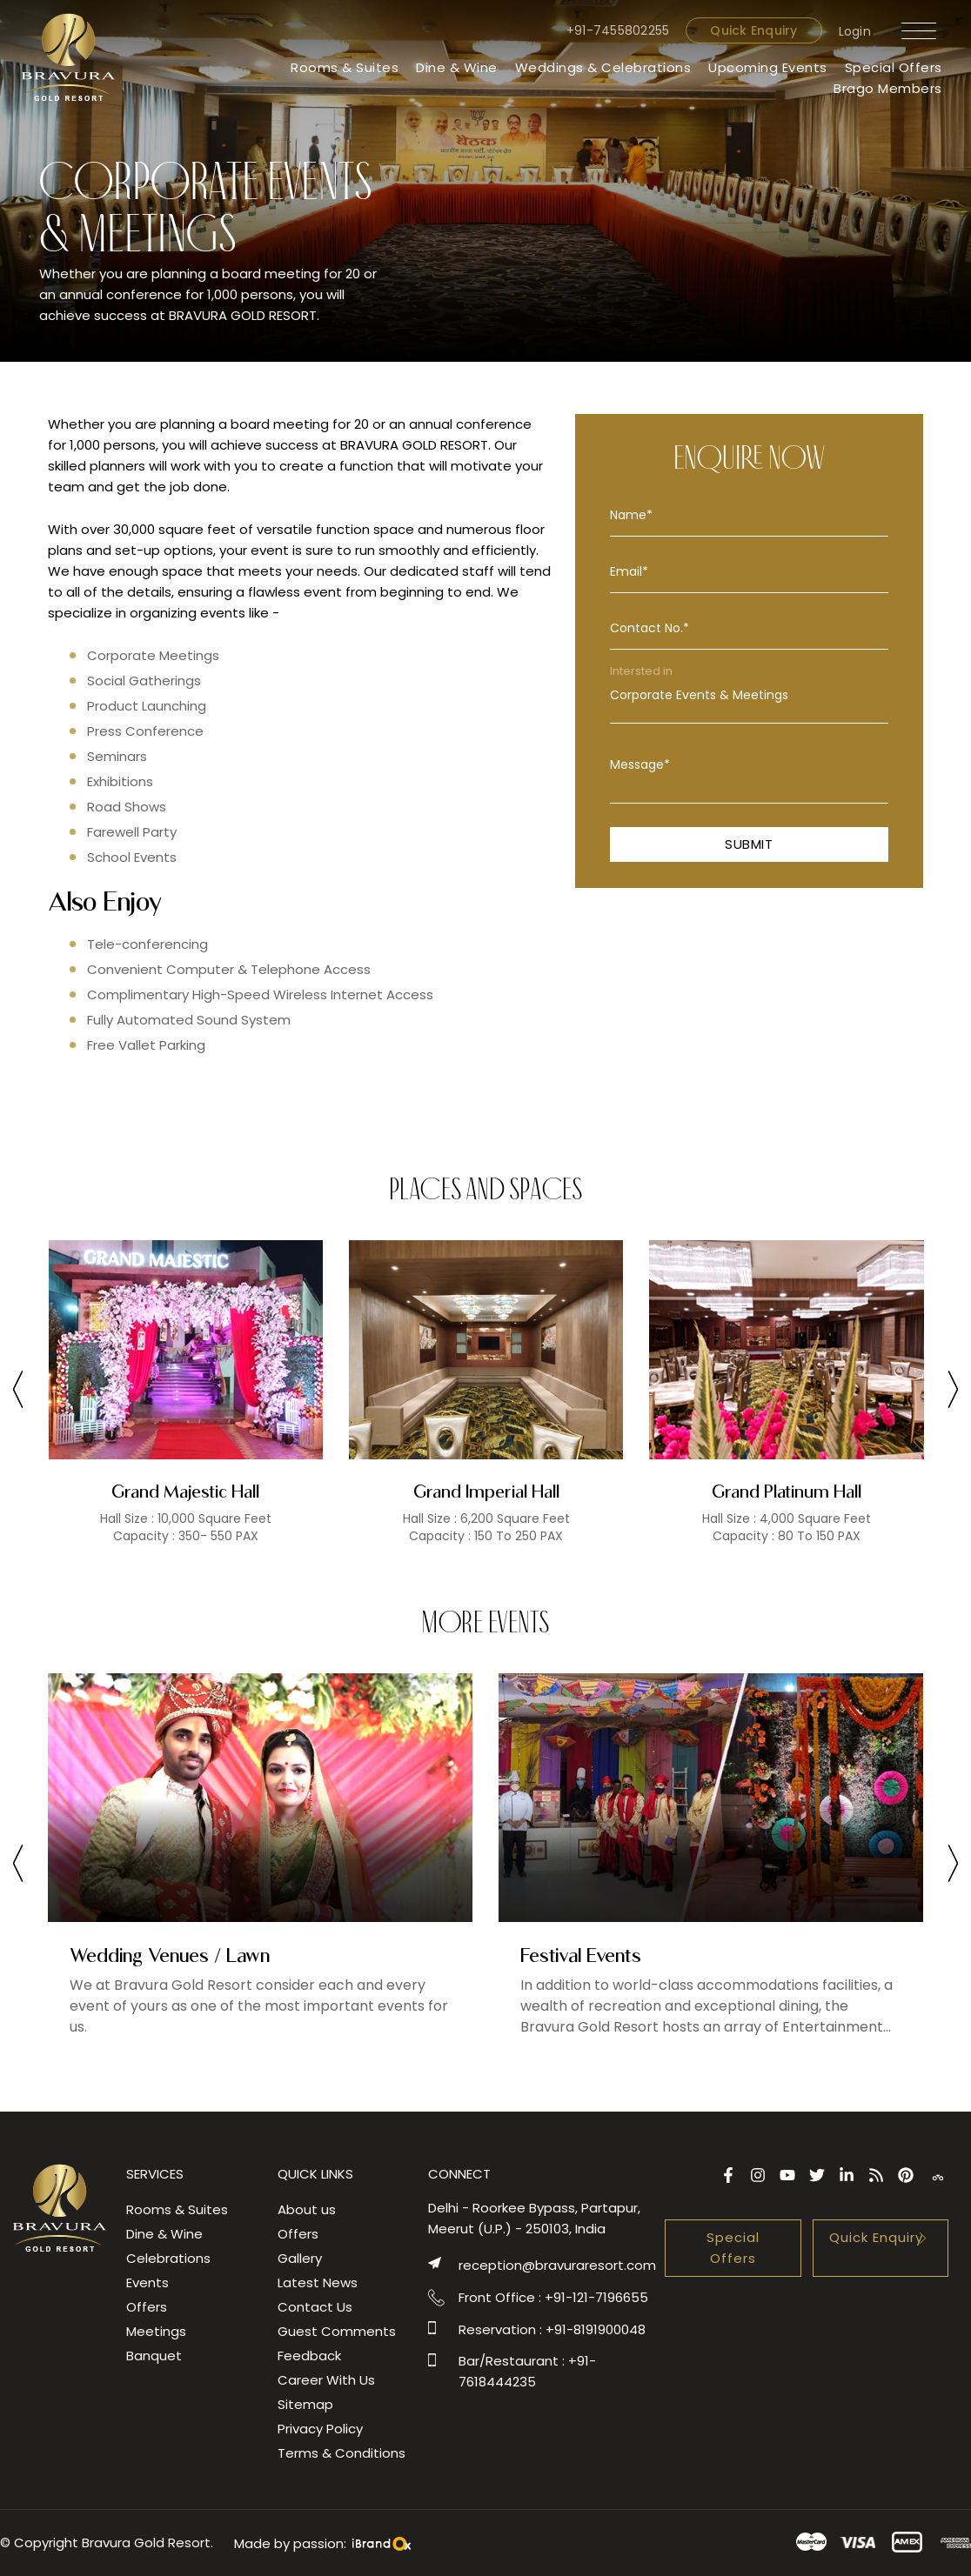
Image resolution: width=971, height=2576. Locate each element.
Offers (146, 2307)
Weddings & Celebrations (603, 67)
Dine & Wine (457, 67)
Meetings (156, 2331)
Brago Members (888, 88)
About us (307, 2209)
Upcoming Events (767, 67)
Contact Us (315, 2307)
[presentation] (18, 1392)
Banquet (154, 2355)
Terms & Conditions (341, 2453)
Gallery (300, 2258)
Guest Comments (337, 2331)
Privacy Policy (320, 2428)
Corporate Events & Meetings (749, 695)
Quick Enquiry (753, 30)
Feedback (309, 2355)
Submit (749, 844)
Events (147, 2282)
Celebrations (168, 2258)
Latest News (318, 2282)
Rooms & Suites (344, 67)
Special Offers (893, 67)
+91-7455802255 (618, 30)
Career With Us (326, 2380)
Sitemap (305, 2404)
